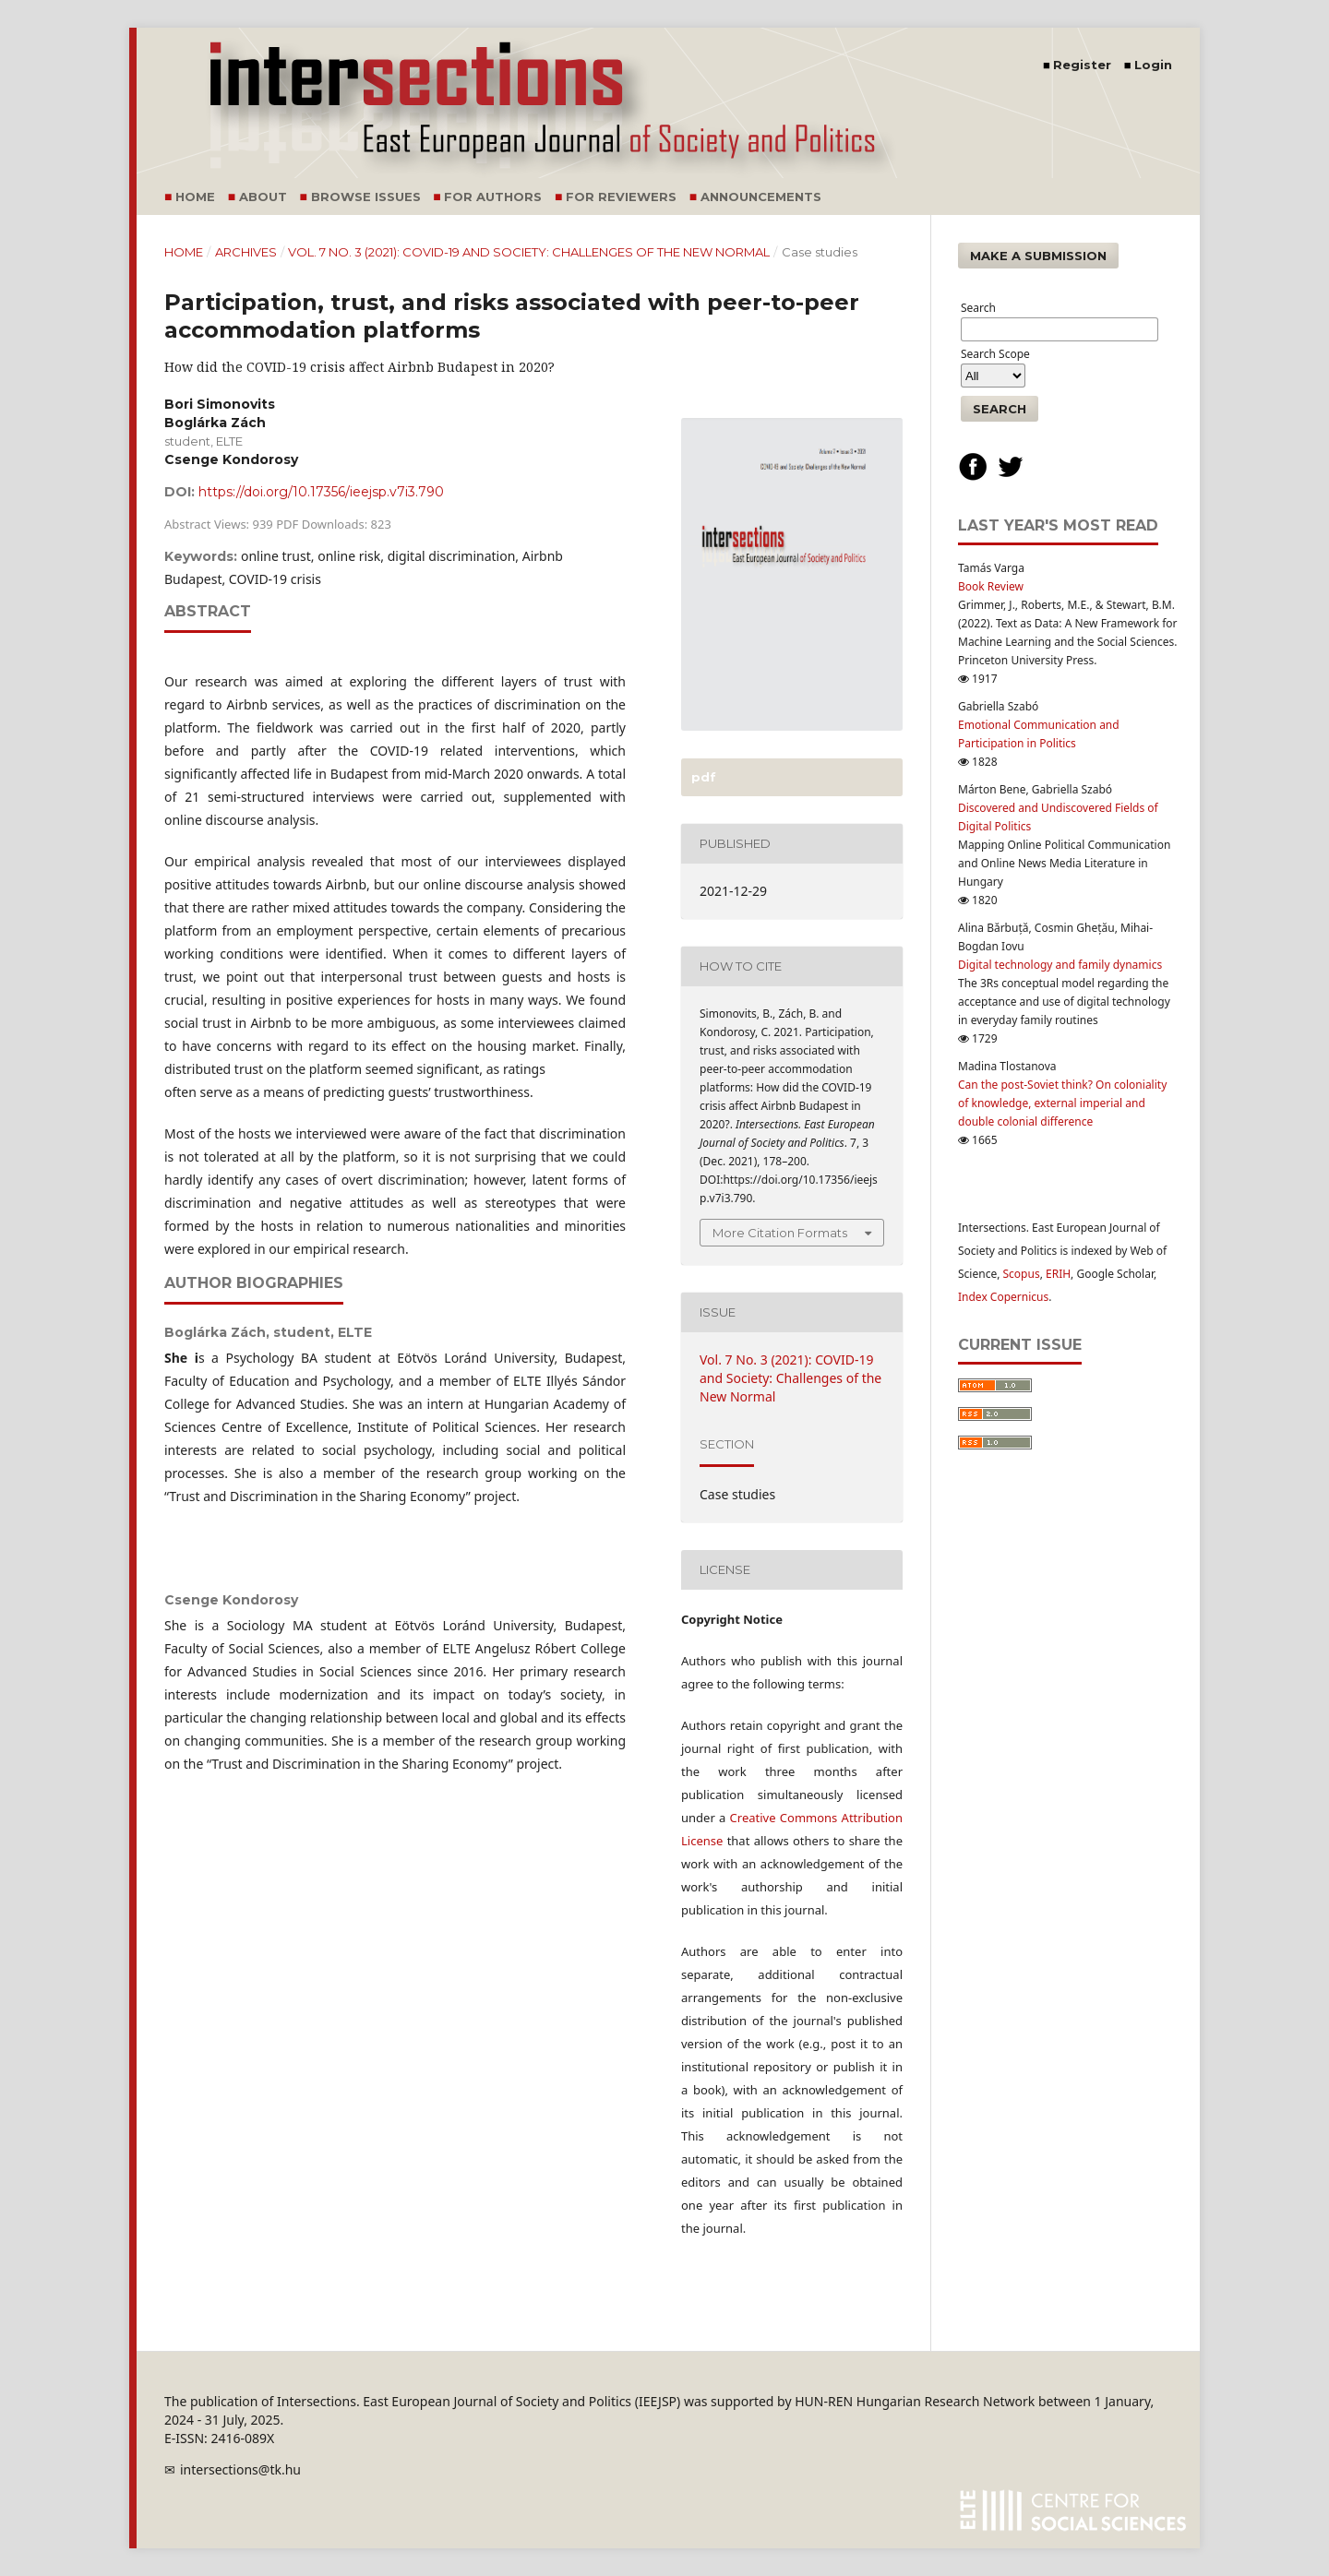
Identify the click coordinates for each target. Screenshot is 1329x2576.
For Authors (493, 196)
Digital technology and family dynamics (1060, 964)
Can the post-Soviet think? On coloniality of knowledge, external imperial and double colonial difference (1062, 1103)
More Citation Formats (779, 1232)
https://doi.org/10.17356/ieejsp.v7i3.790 (321, 491)
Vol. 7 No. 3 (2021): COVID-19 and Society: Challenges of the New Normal (529, 251)
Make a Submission (1038, 255)
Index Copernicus (1003, 1297)
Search (999, 408)
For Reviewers (621, 196)
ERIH (1058, 1274)
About (263, 196)
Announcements (760, 196)
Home (195, 196)
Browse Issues (366, 196)
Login (1153, 64)
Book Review (991, 586)
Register (1082, 64)
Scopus (1021, 1274)
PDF (702, 776)
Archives (246, 251)
